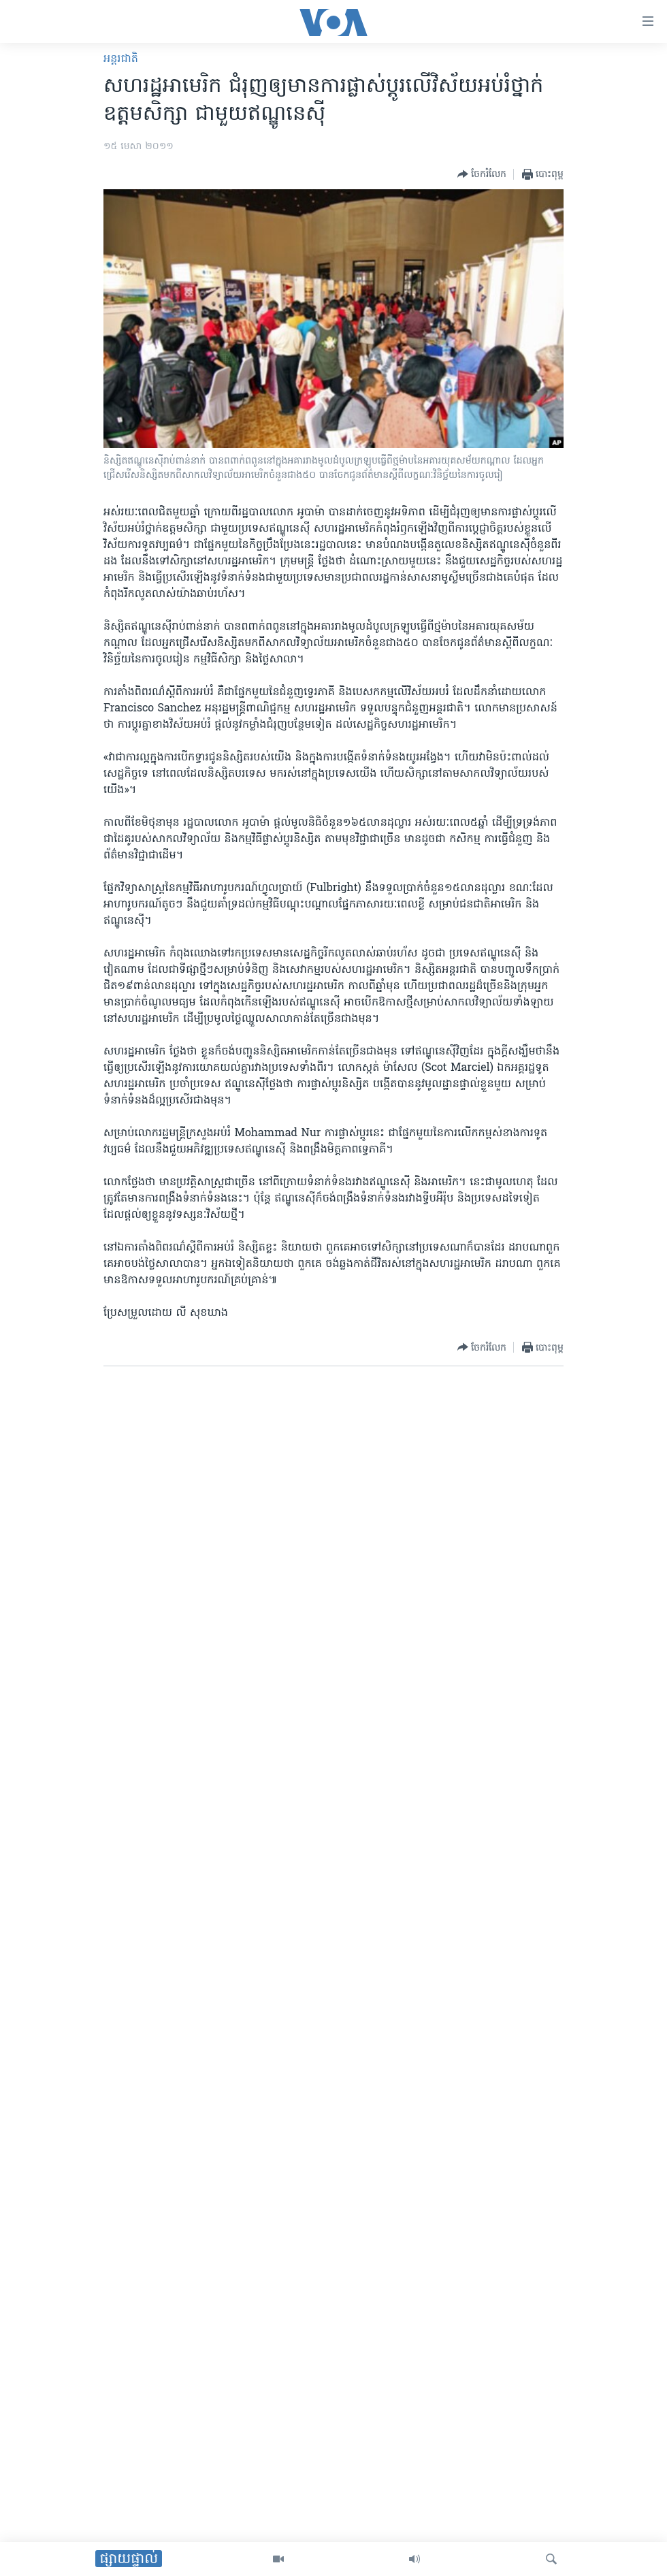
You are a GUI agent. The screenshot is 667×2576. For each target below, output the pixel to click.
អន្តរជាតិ (120, 59)
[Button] (481, 174)
